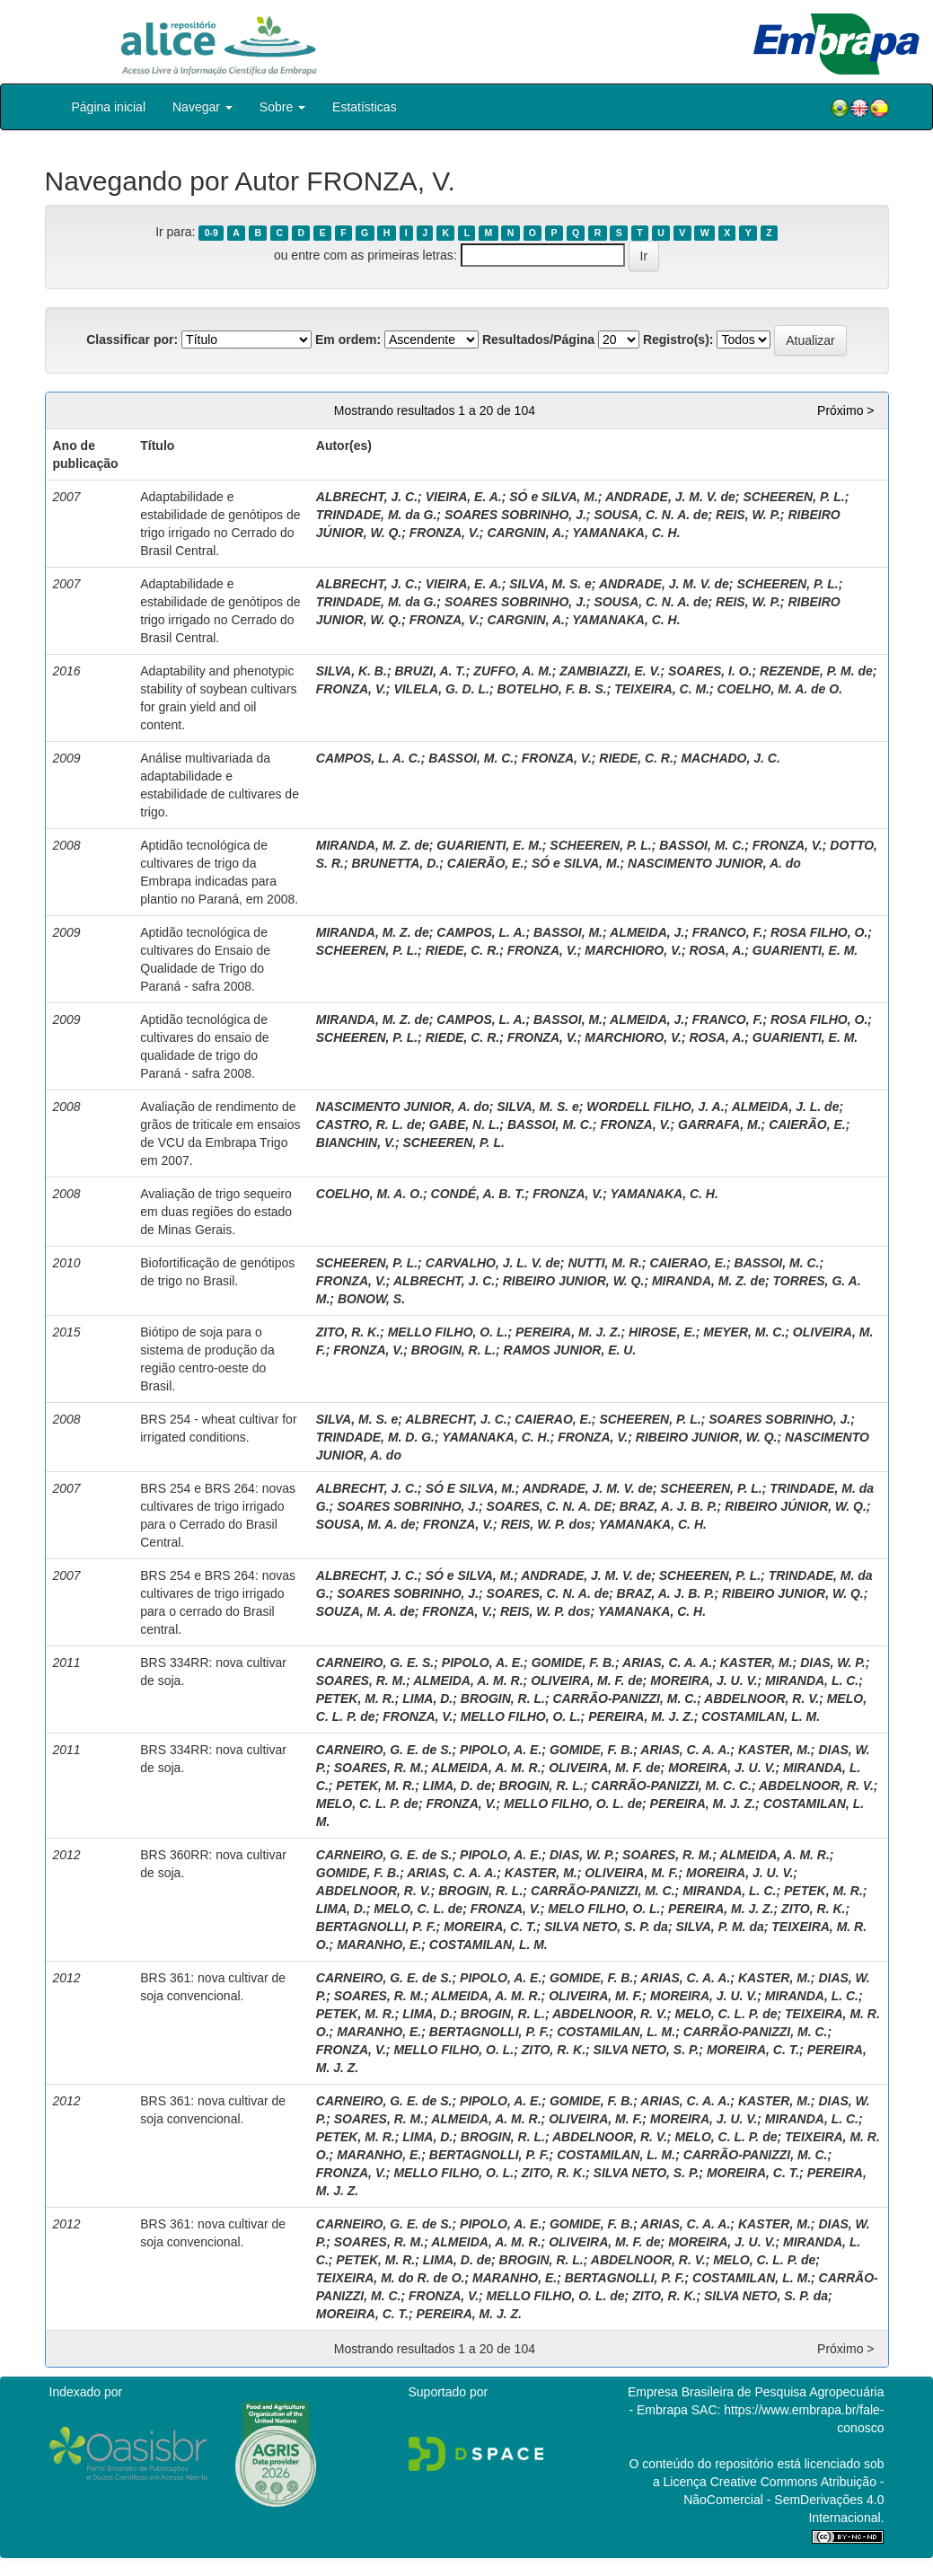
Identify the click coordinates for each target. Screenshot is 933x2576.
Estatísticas (364, 107)
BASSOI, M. (568, 932)
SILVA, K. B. (351, 671)
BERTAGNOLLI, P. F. (376, 1926)
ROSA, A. (716, 950)
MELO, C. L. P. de (367, 1803)
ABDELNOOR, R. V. (761, 1698)
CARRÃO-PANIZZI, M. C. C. (671, 1785)
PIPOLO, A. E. (483, 1662)
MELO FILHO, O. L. (604, 1908)
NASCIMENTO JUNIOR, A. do (714, 863)
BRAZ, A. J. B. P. (668, 1506)
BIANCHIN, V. (355, 1142)
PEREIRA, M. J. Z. (568, 1332)
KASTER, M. (756, 1662)
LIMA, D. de (457, 1785)
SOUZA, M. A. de (365, 1611)
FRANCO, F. (727, 932)
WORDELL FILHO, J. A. (655, 1106)
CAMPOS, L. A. (480, 932)
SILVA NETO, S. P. (647, 2049)
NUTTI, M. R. (604, 1263)
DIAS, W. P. (833, 1662)
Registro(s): (678, 339)
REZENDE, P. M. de (816, 671)
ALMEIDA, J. (647, 932)
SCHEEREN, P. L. (793, 497)
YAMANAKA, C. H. (626, 532)
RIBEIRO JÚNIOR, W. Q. (796, 1506)
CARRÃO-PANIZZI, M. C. (625, 1698)
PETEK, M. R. (355, 1698)
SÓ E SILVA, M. (470, 1488)
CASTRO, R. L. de (368, 1124)
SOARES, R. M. (361, 1680)
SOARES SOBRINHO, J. (515, 514)
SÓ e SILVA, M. (553, 497)
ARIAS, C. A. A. (667, 1662)
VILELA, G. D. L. (441, 689)
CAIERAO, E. (687, 1263)
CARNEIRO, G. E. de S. (384, 1749)
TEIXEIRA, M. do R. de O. (390, 2278)
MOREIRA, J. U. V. (703, 1680)
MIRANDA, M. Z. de (372, 845)
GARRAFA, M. (719, 1124)
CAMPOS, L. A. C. (368, 758)
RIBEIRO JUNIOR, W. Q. (574, 1281)
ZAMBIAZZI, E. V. (609, 671)
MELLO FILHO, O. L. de (573, 1803)
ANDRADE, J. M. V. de (670, 497)
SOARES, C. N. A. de (548, 1593)
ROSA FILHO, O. (818, 932)
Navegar (202, 107)
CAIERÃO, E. (485, 863)
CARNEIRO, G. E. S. (375, 1662)
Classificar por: (132, 339)
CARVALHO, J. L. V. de (493, 1263)
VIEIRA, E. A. (464, 497)
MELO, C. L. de (418, 1908)
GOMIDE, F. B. (573, 1662)
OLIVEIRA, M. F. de (586, 1680)
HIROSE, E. (662, 1332)
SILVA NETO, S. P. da (606, 1926)
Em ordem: (348, 339)
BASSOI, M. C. (471, 758)
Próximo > (845, 410)
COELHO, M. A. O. (369, 1194)
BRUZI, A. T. (429, 671)
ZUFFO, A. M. (512, 671)
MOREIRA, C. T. (490, 1926)
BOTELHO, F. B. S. (552, 689)
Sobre (282, 107)
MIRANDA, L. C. (811, 1680)
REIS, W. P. (748, 514)
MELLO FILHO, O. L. (448, 1332)
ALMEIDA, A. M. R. (468, 1680)
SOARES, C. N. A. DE (549, 1506)
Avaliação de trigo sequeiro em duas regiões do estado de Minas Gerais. (216, 1212)
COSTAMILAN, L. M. (760, 1716)
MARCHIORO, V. (633, 950)
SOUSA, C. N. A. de (651, 514)
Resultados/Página (538, 339)
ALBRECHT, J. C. (367, 497)
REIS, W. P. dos (546, 1524)
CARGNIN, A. (526, 532)
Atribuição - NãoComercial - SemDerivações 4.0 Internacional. (783, 2500)
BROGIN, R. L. (453, 1350)
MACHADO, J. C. (730, 758)
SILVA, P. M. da (719, 1926)
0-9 (211, 232)
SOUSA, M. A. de (366, 1524)
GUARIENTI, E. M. (488, 845)
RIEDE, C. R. (636, 758)
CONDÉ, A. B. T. (478, 1194)
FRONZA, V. (444, 532)
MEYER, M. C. (744, 1332)
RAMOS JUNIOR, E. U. (570, 1350)
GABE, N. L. (464, 1124)
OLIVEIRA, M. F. (631, 1873)
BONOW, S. (371, 1299)
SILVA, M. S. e (550, 584)
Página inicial (109, 107)
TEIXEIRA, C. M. (661, 689)
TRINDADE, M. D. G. (375, 1437)
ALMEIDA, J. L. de (786, 1106)
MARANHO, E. (379, 1944)
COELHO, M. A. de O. (780, 689)
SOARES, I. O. (710, 671)
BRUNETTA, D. (395, 863)
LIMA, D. (427, 1698)
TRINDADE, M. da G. (376, 514)
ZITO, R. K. (348, 1332)
